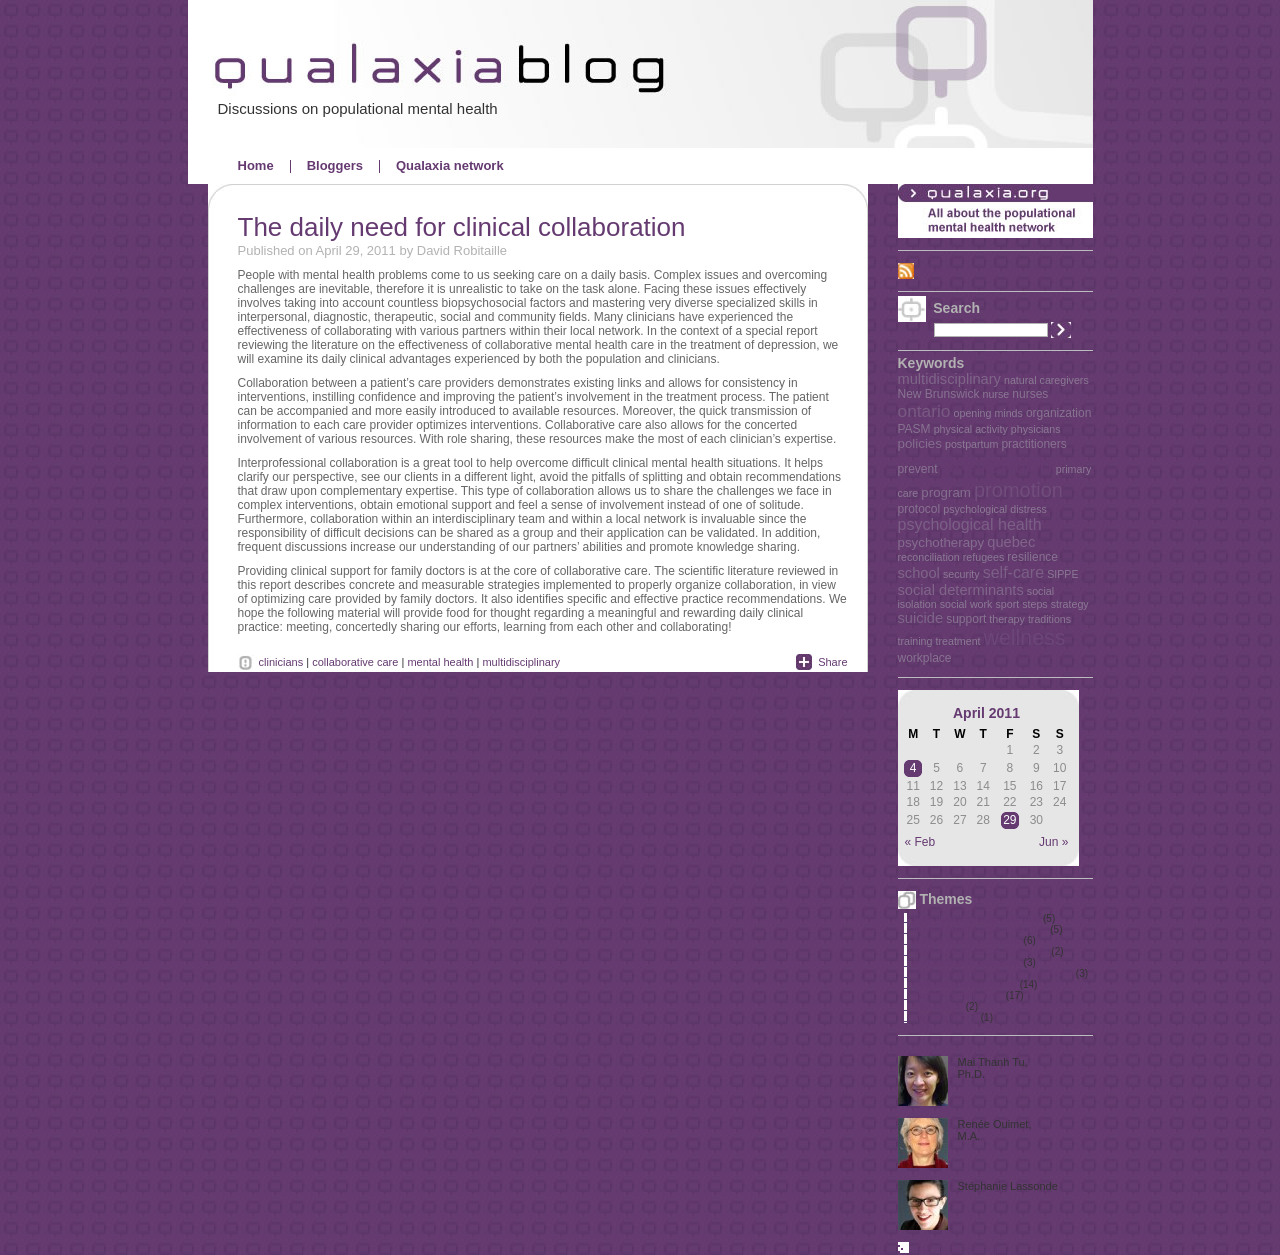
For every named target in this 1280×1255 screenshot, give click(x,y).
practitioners (1033, 444)
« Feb (920, 842)
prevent (918, 469)
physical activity (971, 429)
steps (1034, 604)
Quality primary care (958, 995)
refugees (983, 557)
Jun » (1053, 842)
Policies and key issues (965, 984)
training (915, 641)
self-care (1013, 572)
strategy (1070, 604)
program (946, 492)
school (919, 573)
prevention (997, 464)
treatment (958, 641)
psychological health (970, 524)
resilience (1032, 557)
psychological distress (995, 509)
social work (966, 604)
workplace (925, 658)
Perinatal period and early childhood (994, 973)
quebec (1011, 542)
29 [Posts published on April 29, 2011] (1009, 820)
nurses (1030, 394)
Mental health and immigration (981, 929)
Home (256, 165)
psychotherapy (941, 542)
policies (920, 443)
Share (832, 662)
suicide (921, 618)
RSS (931, 270)
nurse (996, 394)
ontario (924, 411)
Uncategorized (946, 1017)
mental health (440, 662)
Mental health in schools (967, 940)
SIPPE (1062, 574)
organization (1058, 413)
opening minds (988, 413)
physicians (1036, 429)
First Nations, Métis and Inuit (977, 918)
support (966, 619)
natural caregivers (1046, 380)
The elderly (938, 1006)
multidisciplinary (949, 379)
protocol (919, 509)
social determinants (961, 590)
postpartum (971, 444)
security (961, 574)
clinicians (281, 662)
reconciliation (929, 557)
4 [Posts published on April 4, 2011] (913, 768)
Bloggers (335, 165)
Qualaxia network (450, 165)
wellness (1025, 638)
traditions (1049, 619)
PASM (914, 429)
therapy (1007, 619)
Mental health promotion (967, 962)
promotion (1018, 490)
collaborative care (355, 662)
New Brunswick (939, 394)
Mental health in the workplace (981, 951)
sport (1007, 604)
